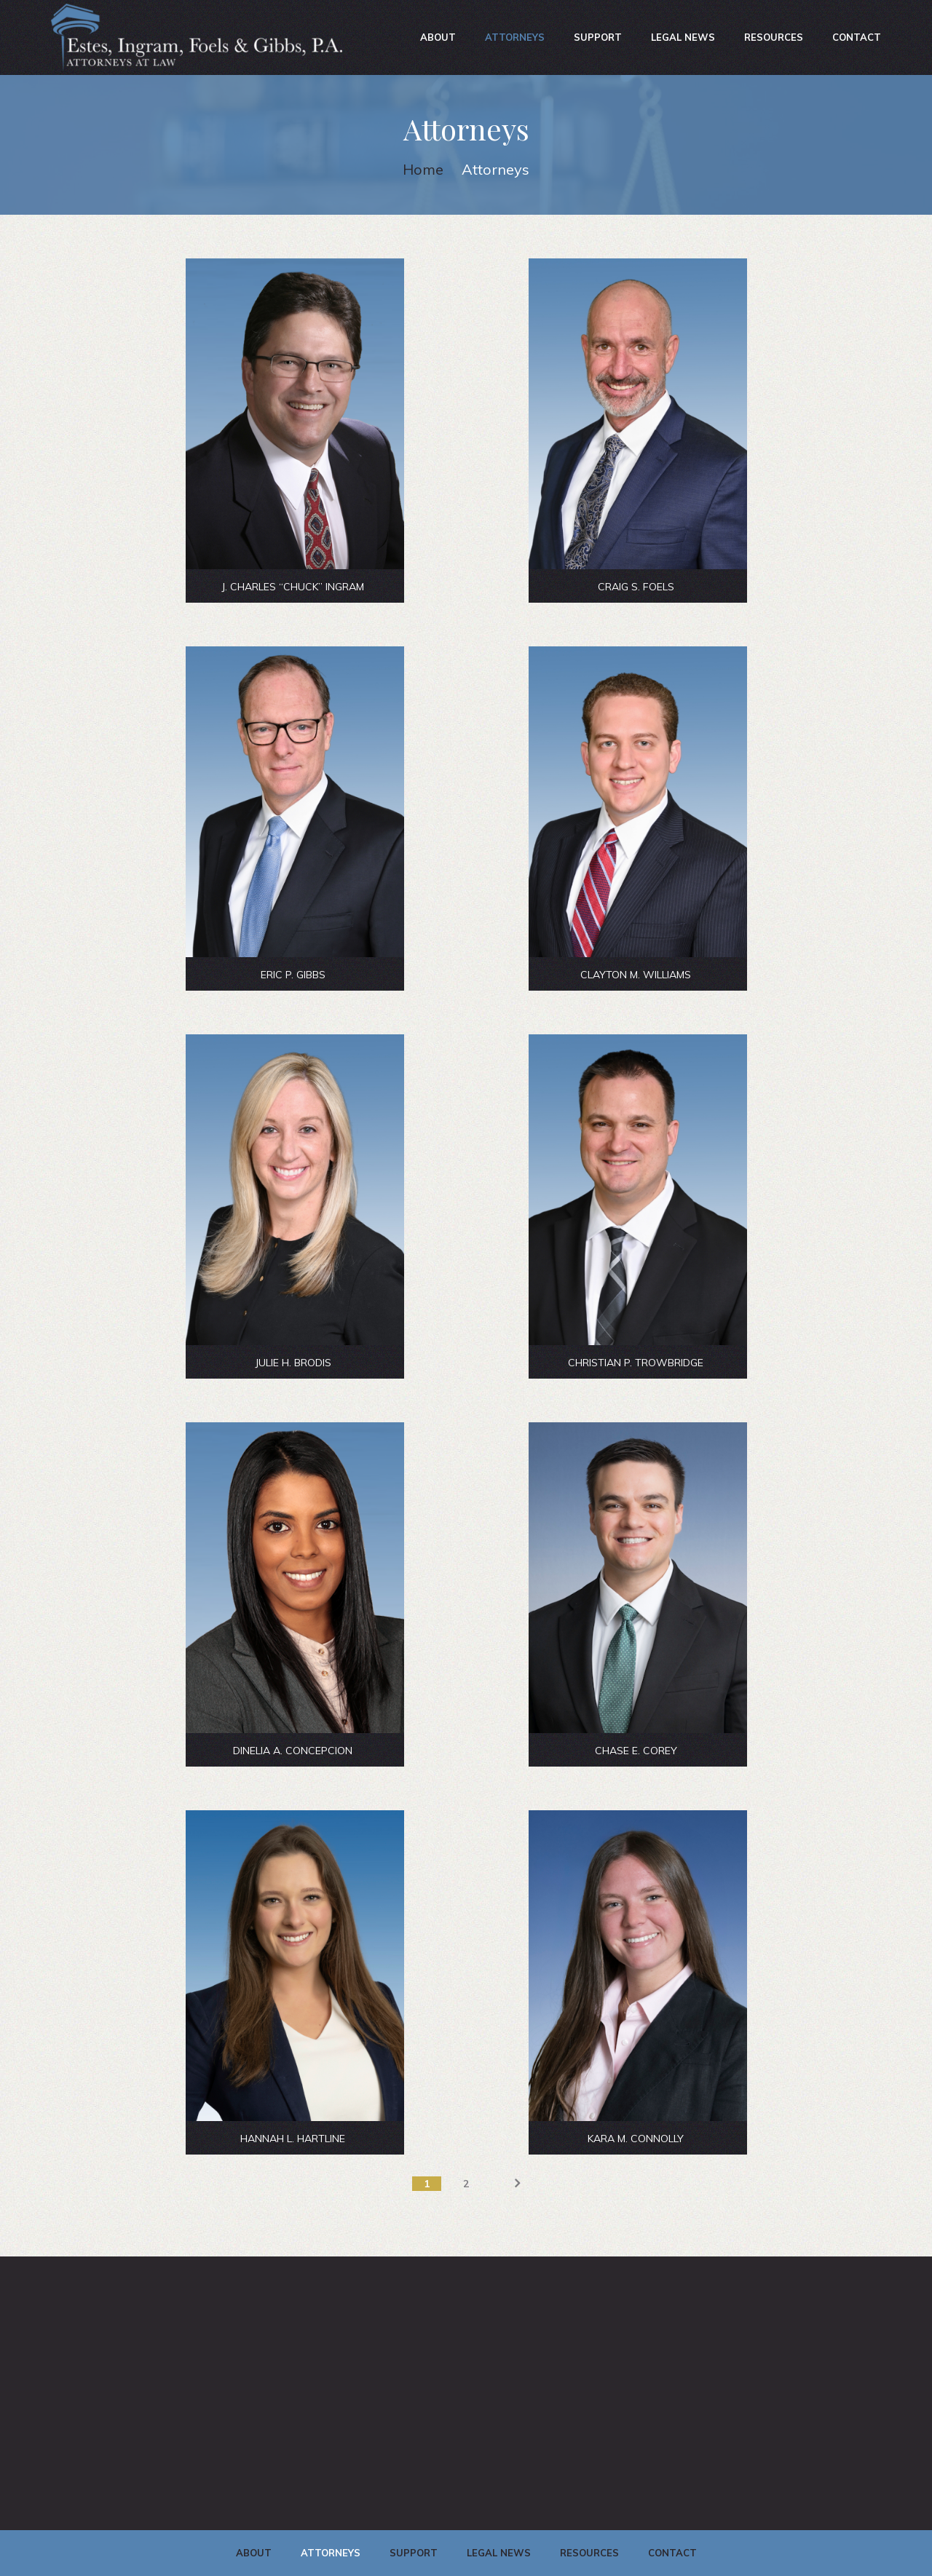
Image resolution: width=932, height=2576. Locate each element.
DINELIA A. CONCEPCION (292, 1750)
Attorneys (515, 37)
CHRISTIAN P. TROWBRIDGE (635, 1362)
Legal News (683, 37)
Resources (773, 37)
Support (598, 37)
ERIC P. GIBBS (293, 974)
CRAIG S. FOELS (636, 586)
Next (505, 2183)
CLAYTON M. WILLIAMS (635, 974)
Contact (856, 37)
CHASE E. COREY (636, 1750)
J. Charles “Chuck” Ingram (292, 586)
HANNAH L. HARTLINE (292, 2138)
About (438, 37)
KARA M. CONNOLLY (636, 2138)
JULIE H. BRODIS (293, 1362)
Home (423, 169)
